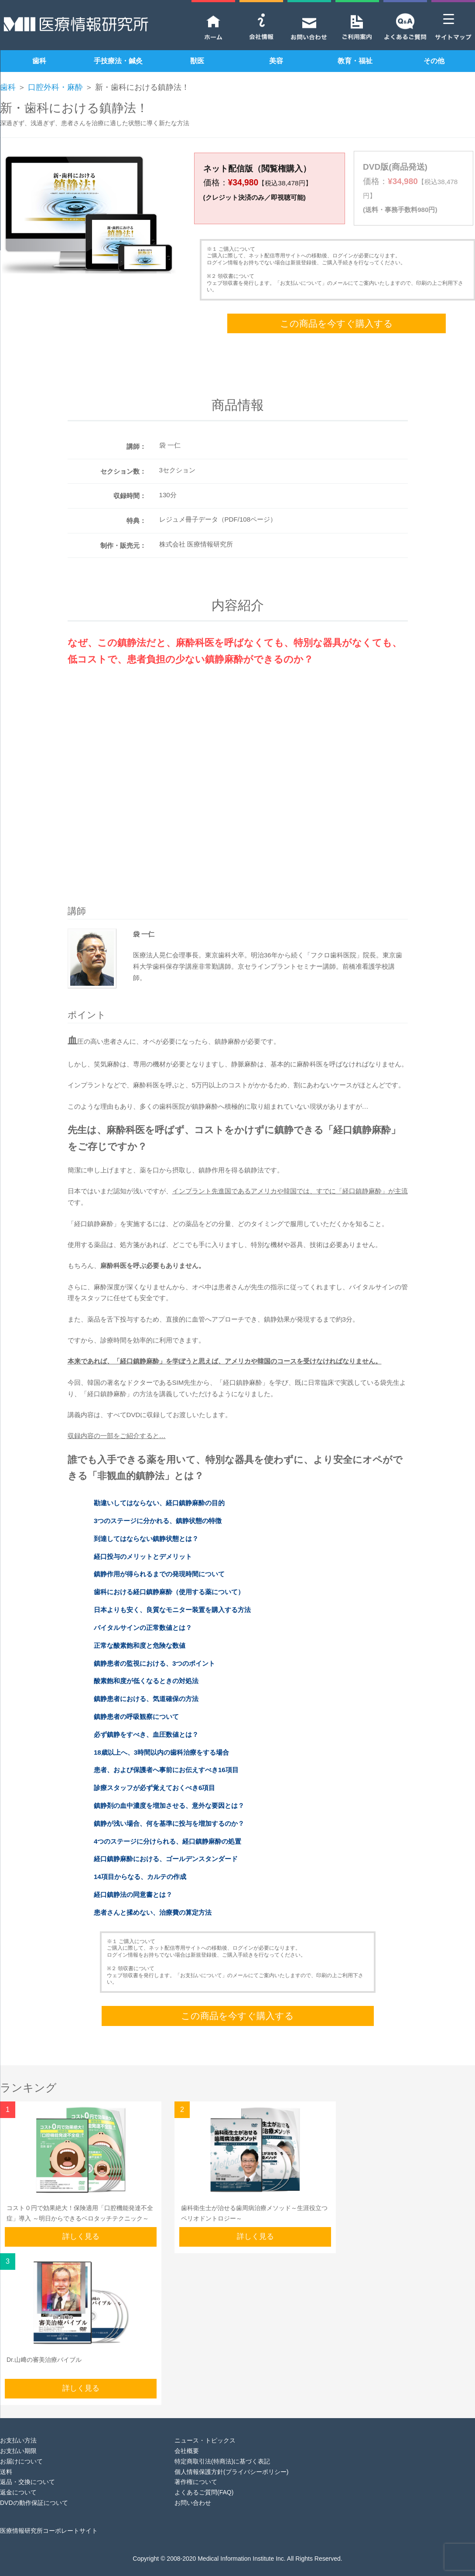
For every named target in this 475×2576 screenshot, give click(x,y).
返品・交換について (27, 2467)
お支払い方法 (18, 2426)
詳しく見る (80, 2222)
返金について (18, 2478)
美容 (276, 61)
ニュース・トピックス (205, 2426)
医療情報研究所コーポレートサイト (49, 2516)
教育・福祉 (355, 61)
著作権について (195, 2467)
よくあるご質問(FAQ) (203, 2478)
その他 (434, 61)
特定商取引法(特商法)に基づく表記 (222, 2446)
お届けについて (21, 2446)
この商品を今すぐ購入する (336, 309)
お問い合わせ (192, 2488)
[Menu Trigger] (449, 19)
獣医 (197, 61)
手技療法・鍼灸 (118, 61)
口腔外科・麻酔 (55, 87)
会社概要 (186, 2436)
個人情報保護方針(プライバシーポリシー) (231, 2457)
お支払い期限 (18, 2436)
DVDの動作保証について (34, 2488)
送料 (6, 2457)
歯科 (39, 61)
